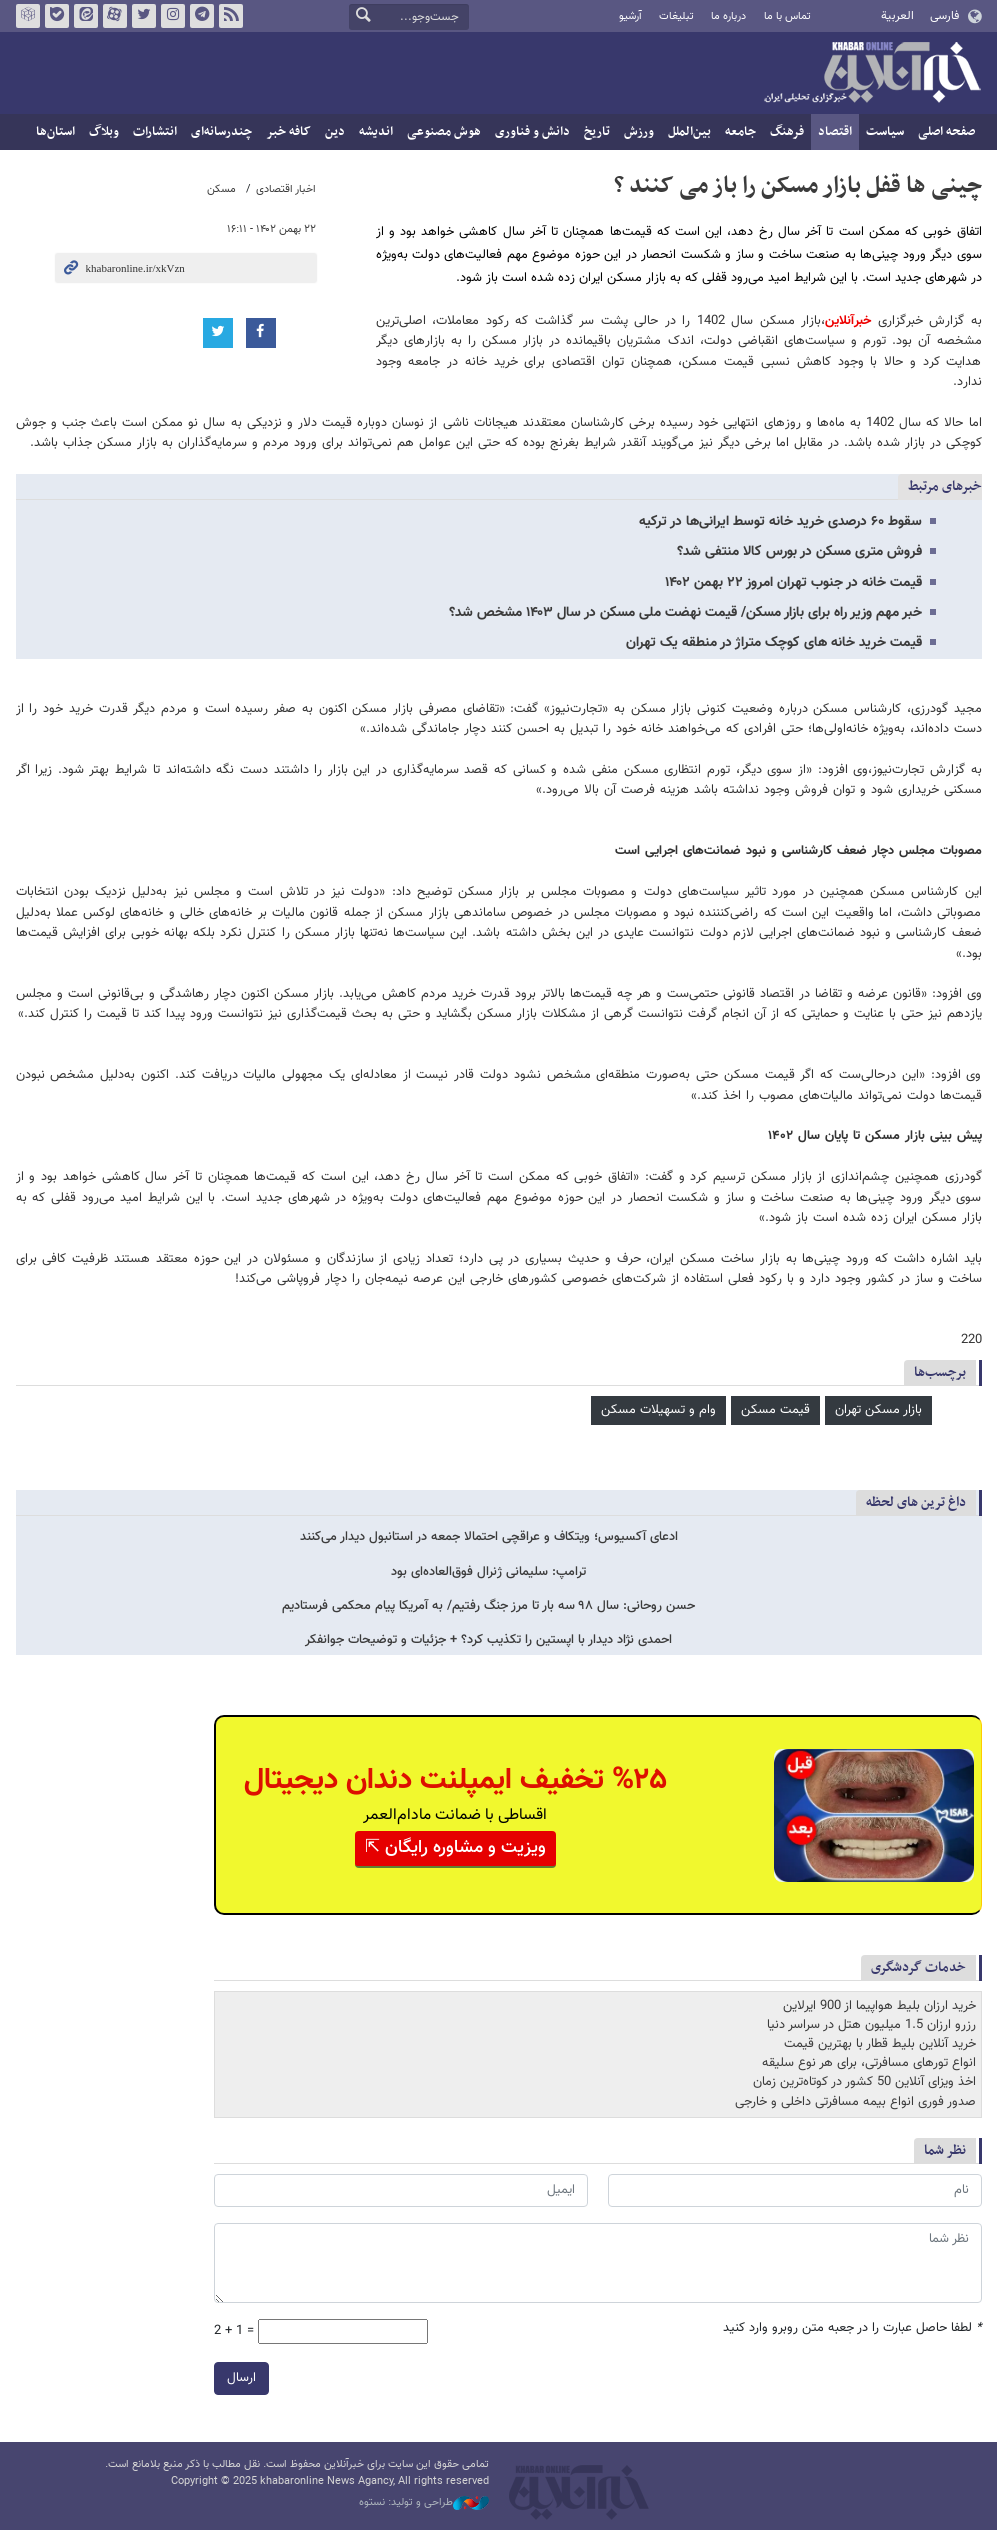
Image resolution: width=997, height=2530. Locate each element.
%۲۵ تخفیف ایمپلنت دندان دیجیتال (455, 1780)
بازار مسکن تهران (878, 1410)
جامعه (740, 132)
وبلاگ (104, 132)
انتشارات (155, 132)
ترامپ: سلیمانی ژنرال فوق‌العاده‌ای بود (488, 1572)
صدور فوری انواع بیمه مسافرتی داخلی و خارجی (855, 2102)
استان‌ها (55, 132)
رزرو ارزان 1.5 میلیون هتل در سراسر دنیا (871, 2025)
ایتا (85, 16)
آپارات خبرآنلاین (114, 16)
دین (335, 132)
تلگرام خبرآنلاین (201, 16)
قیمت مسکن (775, 1410)
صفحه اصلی (946, 132)
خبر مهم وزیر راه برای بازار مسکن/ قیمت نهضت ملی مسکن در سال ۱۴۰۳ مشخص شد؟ (685, 613)
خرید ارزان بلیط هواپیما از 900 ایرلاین (879, 2006)
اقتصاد (835, 132)
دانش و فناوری (532, 132)
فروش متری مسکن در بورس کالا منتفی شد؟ (799, 552)
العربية (897, 16)
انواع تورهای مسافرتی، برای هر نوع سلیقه (869, 2064)
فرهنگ (787, 132)
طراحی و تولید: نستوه (424, 2503)
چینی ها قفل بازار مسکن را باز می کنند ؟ (798, 186)
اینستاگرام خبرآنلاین (172, 16)
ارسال (241, 2379)
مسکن (221, 189)
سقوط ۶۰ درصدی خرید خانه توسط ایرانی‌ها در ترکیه (780, 522)
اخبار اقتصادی (286, 189)
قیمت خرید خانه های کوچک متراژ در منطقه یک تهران (774, 643)
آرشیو (630, 16)
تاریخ (597, 132)
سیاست (885, 132)
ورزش (639, 132)
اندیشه (376, 132)
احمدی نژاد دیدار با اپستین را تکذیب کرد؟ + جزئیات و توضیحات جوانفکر (488, 1640)
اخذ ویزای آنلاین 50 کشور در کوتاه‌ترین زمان (864, 2083)
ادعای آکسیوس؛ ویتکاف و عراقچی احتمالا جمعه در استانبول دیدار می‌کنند (489, 1537)
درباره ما (728, 16)
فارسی (944, 16)
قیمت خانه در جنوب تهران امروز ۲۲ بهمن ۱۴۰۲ (793, 583)
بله (56, 16)
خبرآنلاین (872, 74)
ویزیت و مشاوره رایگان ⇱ (455, 1848)
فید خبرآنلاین (230, 16)
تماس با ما (787, 16)
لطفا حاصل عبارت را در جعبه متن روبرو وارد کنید (852, 2329)
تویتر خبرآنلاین (143, 16)
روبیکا (27, 16)
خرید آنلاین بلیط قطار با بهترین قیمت (880, 2045)
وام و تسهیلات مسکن (658, 1410)
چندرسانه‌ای (221, 132)
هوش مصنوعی (444, 132)
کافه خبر (288, 132)
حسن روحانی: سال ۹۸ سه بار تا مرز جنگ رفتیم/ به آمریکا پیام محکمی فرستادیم (488, 1606)
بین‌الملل (689, 132)
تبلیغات (676, 16)
